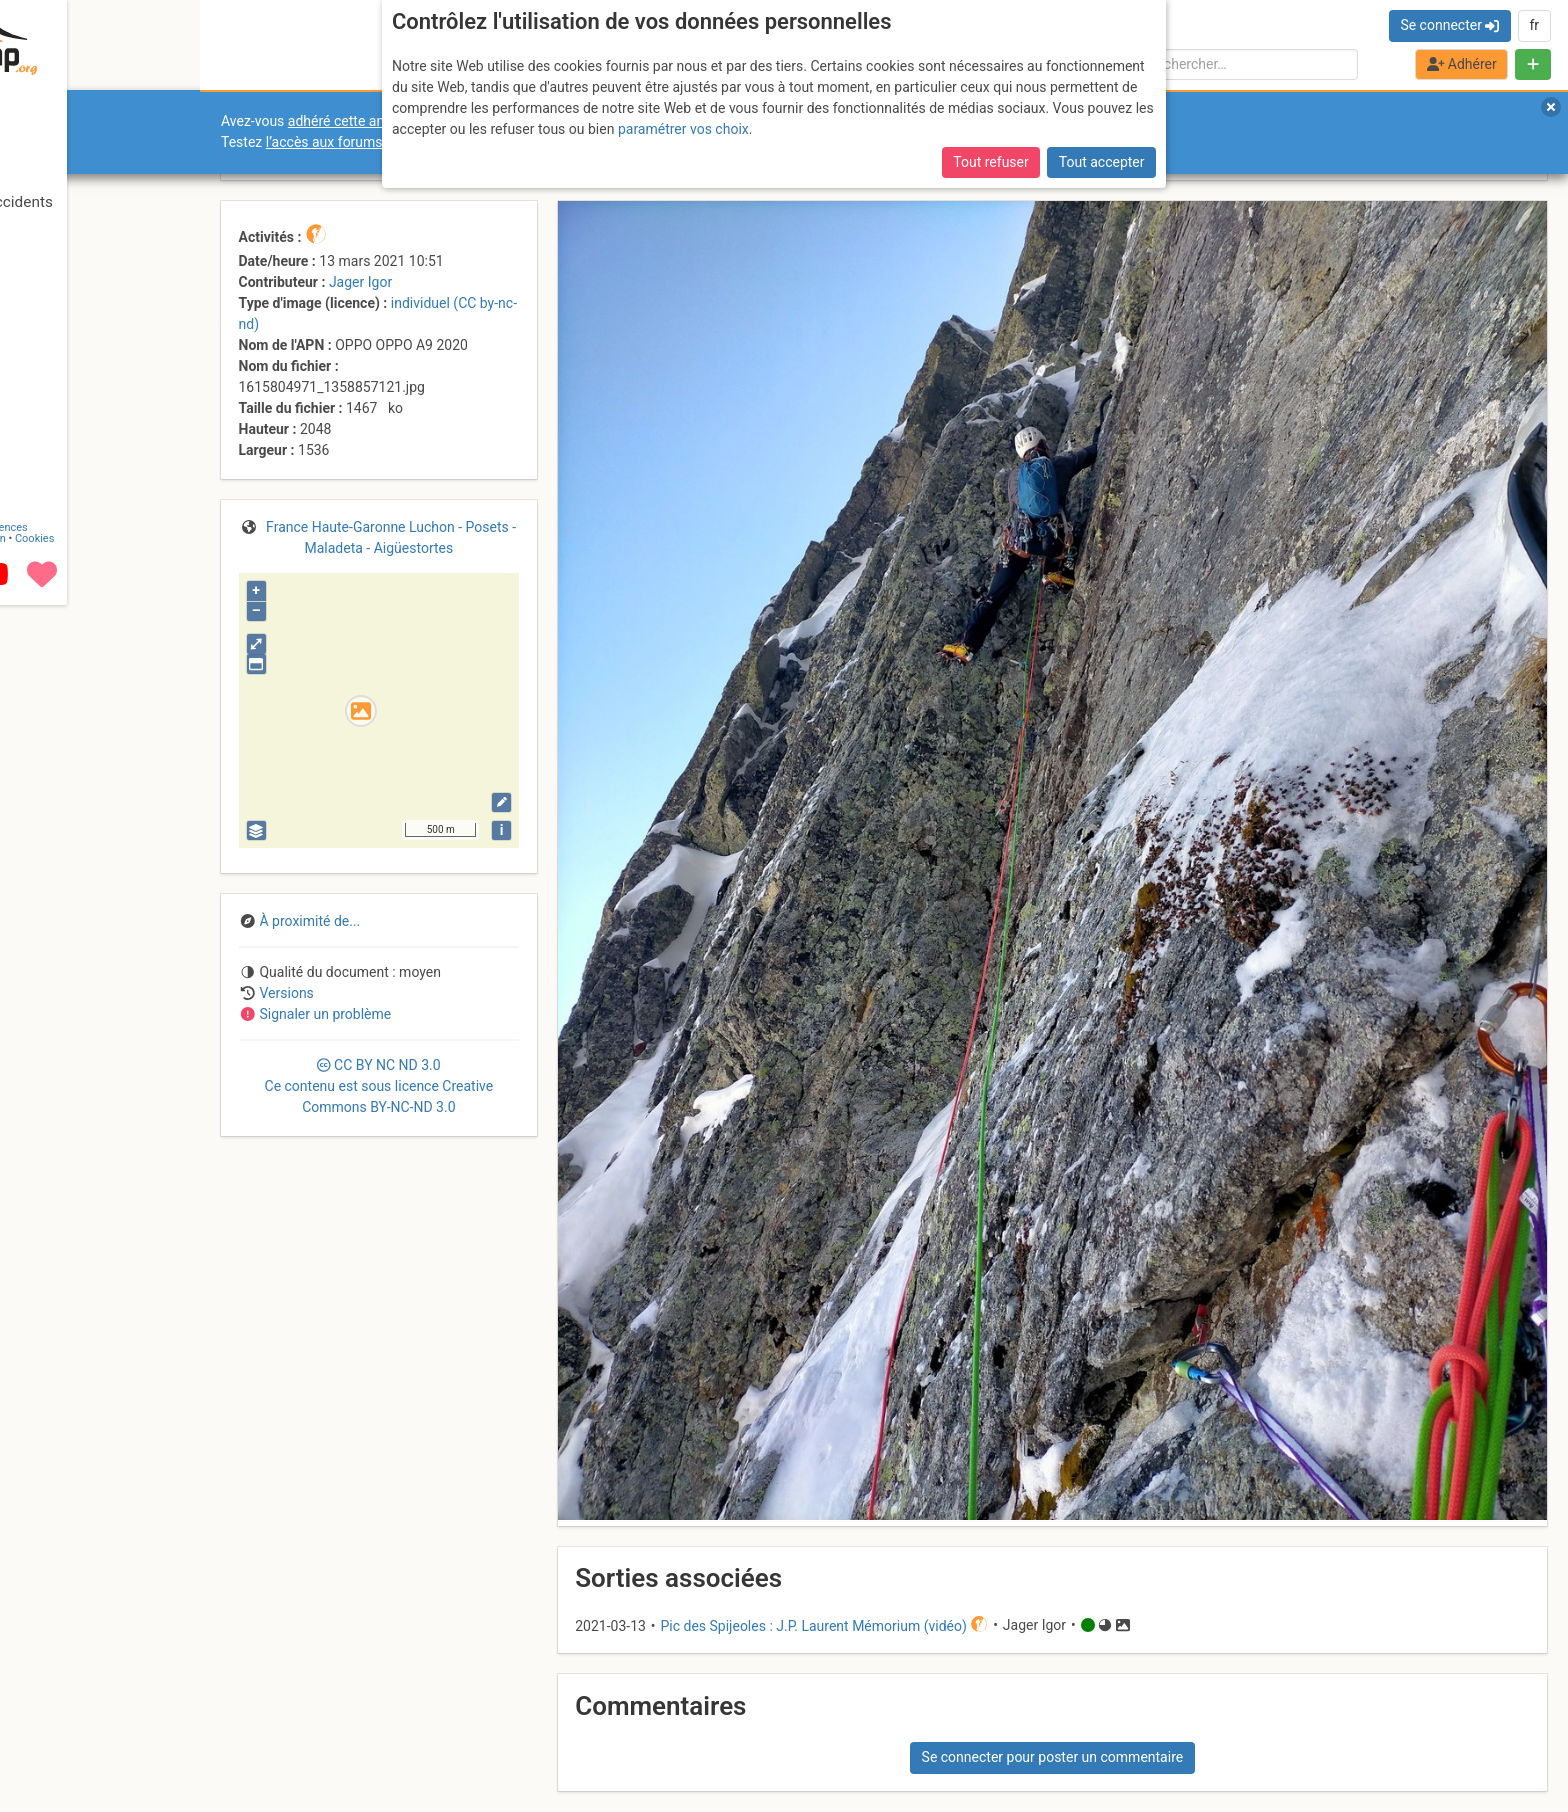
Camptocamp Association (75, 1583)
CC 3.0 (379, 1086)
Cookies (167, 1583)
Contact (58, 1572)
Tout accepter (1102, 118)
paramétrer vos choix (683, 85)
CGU (98, 1572)
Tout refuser (990, 118)
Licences (139, 1572)
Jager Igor (360, 282)
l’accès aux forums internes (351, 142)
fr (1534, 25)
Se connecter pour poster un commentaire (1053, 1757)
